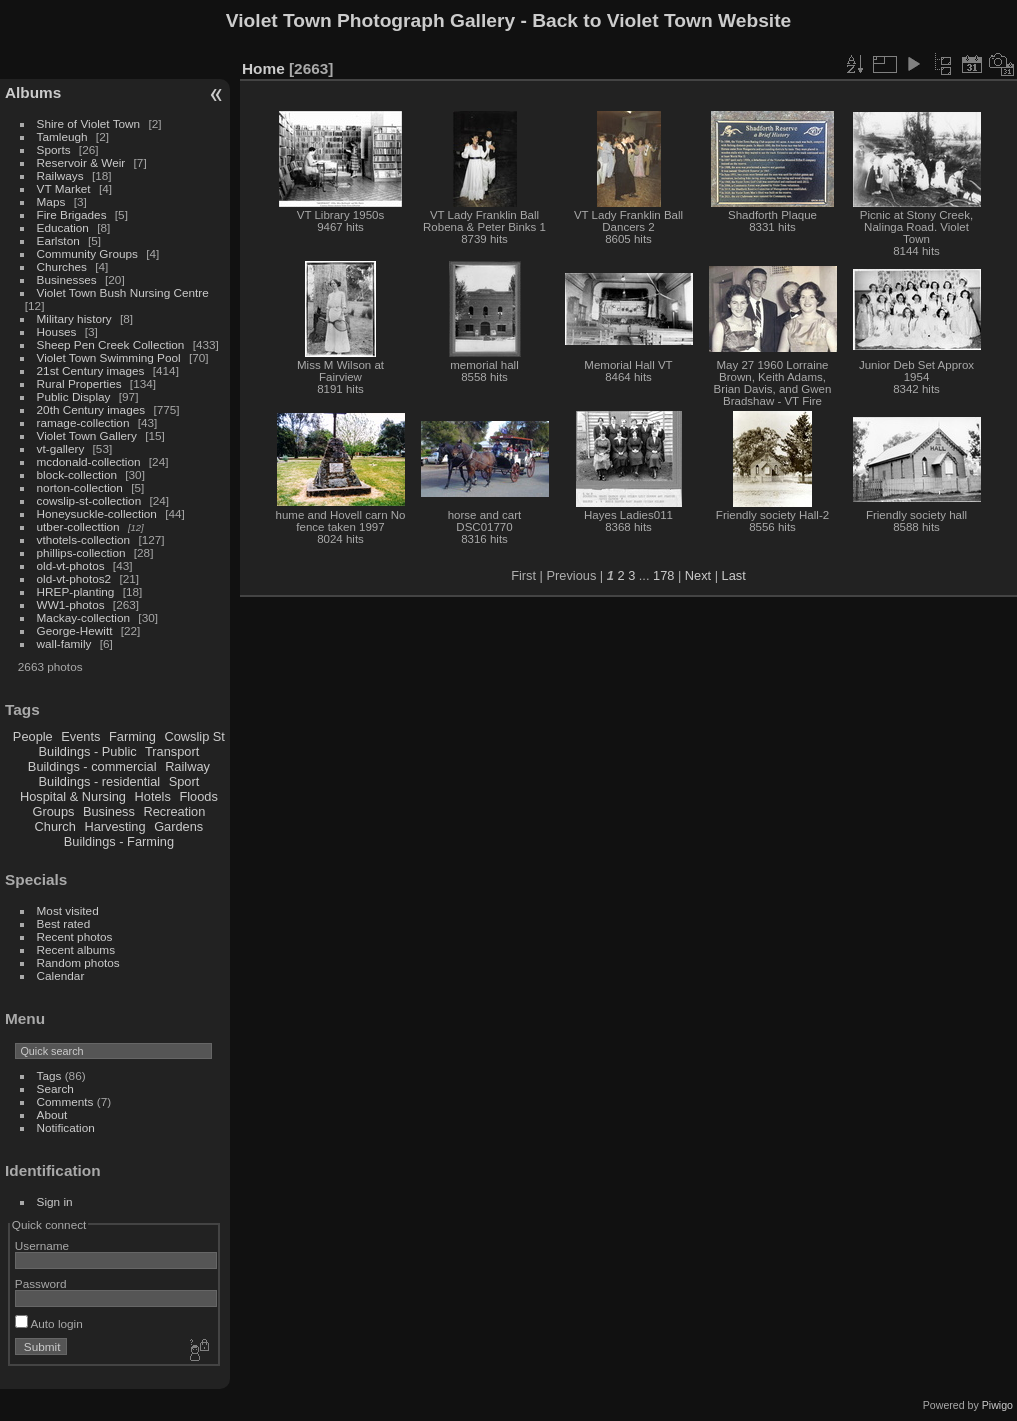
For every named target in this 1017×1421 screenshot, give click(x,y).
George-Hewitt (75, 630)
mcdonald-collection (89, 461)
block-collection (77, 474)
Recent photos (75, 936)
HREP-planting (76, 591)
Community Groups (87, 253)
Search (55, 1088)
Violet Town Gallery (87, 435)
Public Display (74, 396)
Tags (49, 1075)
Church (55, 826)
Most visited (68, 910)
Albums (33, 92)
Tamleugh (62, 136)
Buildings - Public (88, 751)
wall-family (64, 643)
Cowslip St (194, 736)
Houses (57, 331)
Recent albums (76, 949)
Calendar (61, 975)
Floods (198, 796)
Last (734, 575)
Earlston (58, 240)
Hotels (153, 796)
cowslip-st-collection (89, 500)
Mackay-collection (84, 617)
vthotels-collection (84, 539)
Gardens (178, 826)
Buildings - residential (100, 781)
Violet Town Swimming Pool (109, 357)
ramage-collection (83, 422)
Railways (60, 175)
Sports (54, 149)
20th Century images (91, 409)
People (33, 736)
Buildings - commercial (92, 766)
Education (63, 227)
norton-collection (80, 487)
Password (41, 1283)
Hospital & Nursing (73, 796)
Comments (65, 1101)
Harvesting (114, 826)
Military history (74, 318)
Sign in (55, 1201)
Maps (51, 201)
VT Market (64, 188)
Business (109, 811)
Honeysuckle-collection (97, 513)
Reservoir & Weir (81, 162)
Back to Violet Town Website (661, 20)
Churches (62, 266)
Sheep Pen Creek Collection (111, 344)
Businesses (67, 279)
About (52, 1114)
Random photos (78, 962)
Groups (53, 811)
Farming (132, 736)
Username (42, 1245)
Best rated (64, 923)
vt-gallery (61, 448)
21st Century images (91, 370)
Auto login (49, 1323)
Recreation (174, 811)
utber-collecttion (78, 526)
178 (663, 575)
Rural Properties (79, 383)
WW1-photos (71, 604)
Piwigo (997, 1405)
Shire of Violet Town (89, 123)
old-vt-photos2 (74, 578)
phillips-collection (81, 552)
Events (80, 736)
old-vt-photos (71, 565)
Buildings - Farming (119, 841)
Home (263, 68)
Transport (172, 751)
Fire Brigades (72, 214)
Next (698, 575)
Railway (187, 766)
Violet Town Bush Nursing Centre (123, 292)
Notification (66, 1127)
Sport (184, 781)
